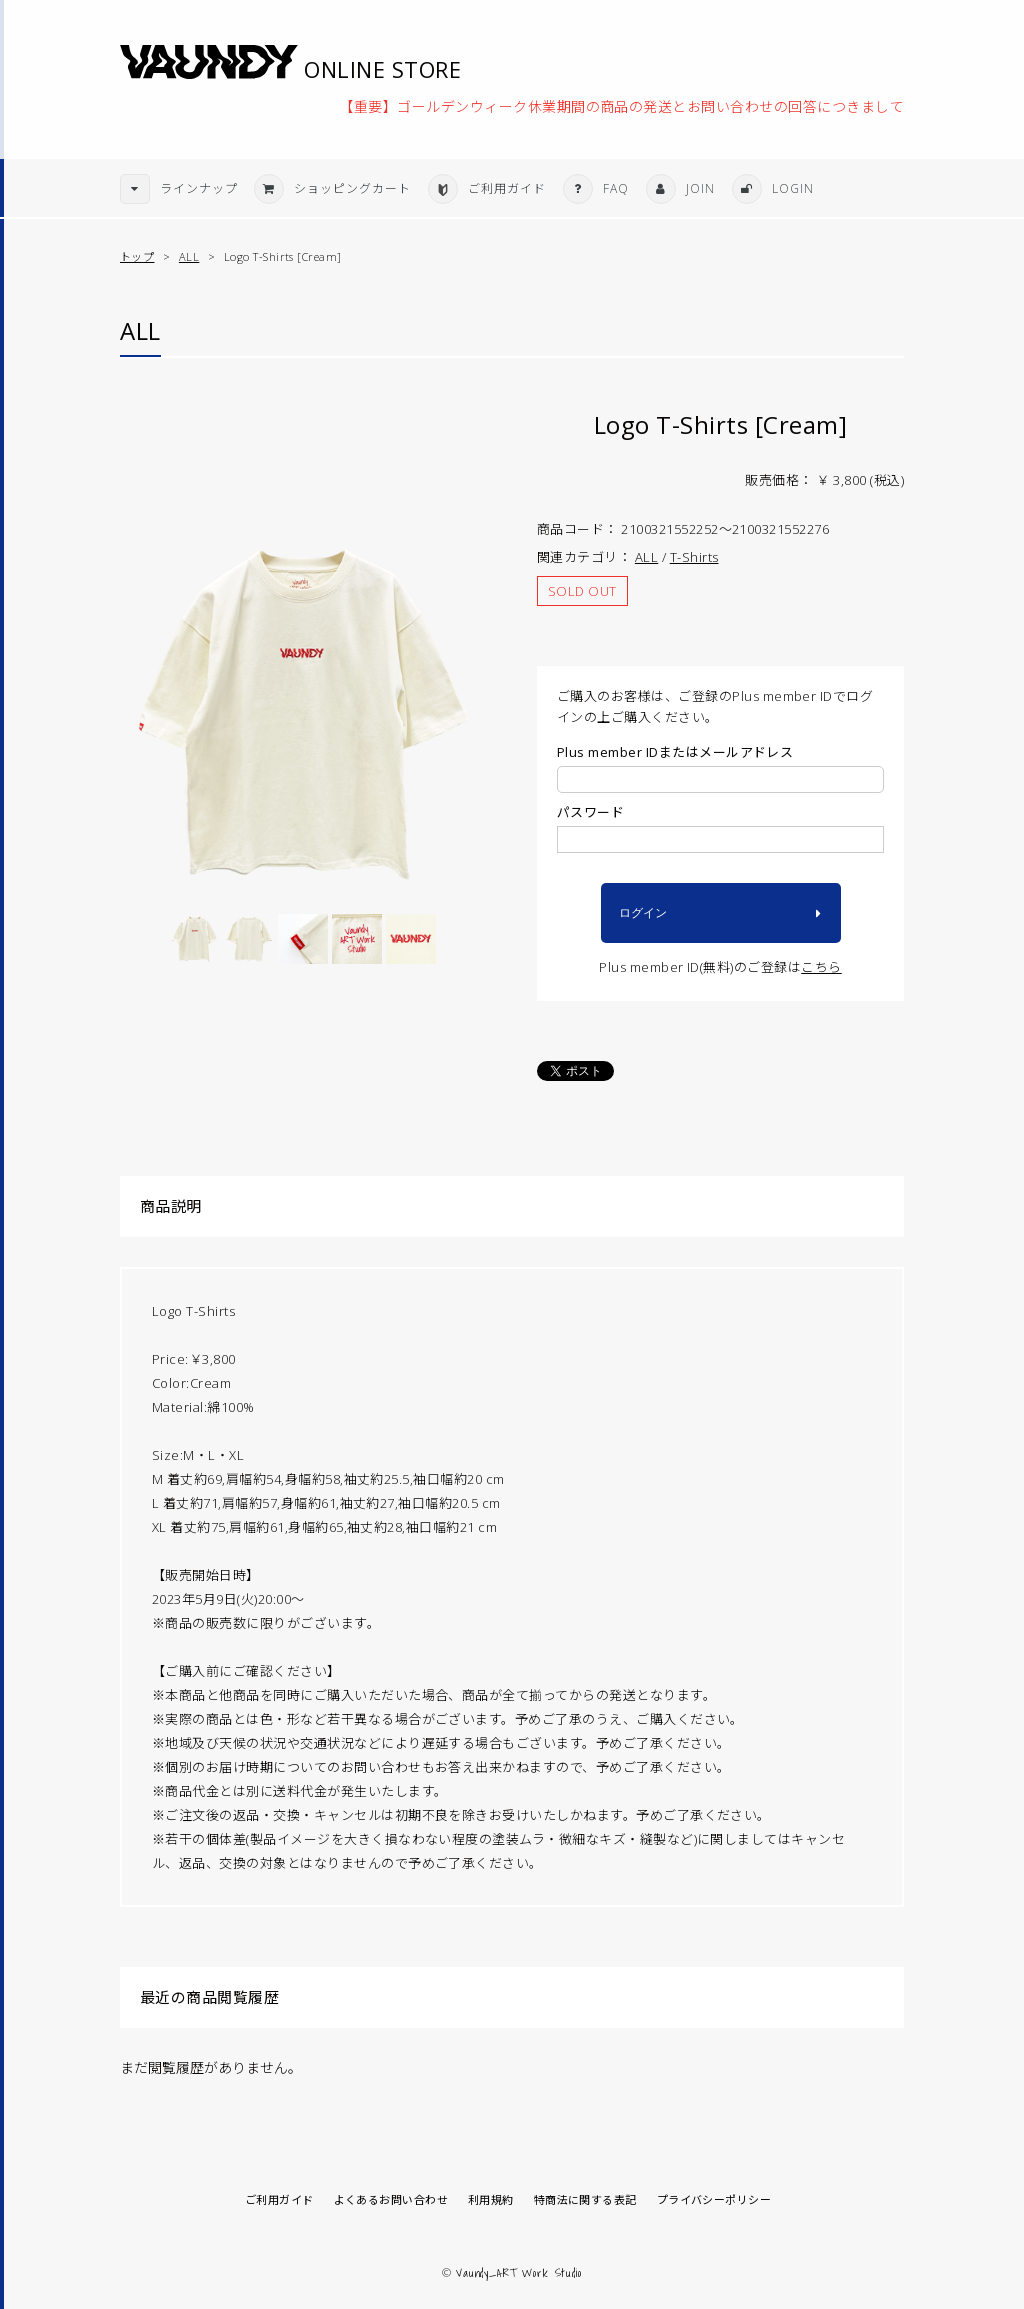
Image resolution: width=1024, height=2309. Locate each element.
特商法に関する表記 (585, 2200)
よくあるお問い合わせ (391, 2200)
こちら (821, 967)
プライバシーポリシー (714, 2200)
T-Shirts (694, 557)
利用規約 (491, 2200)
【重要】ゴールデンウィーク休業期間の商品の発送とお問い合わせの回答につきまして (621, 105)
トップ (137, 256)
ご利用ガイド (279, 2200)
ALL (189, 256)
